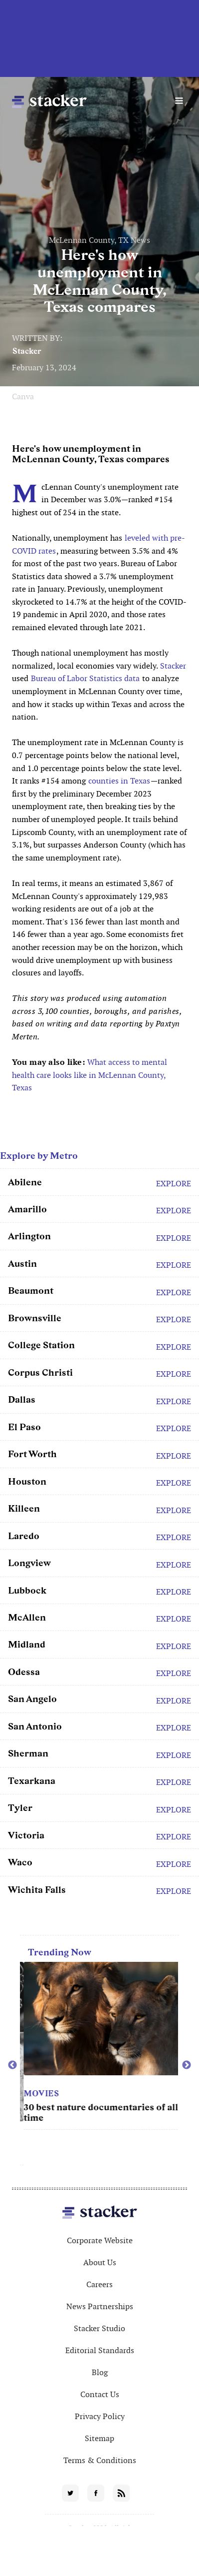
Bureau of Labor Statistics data (85, 678)
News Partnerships (99, 2306)
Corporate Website (100, 2240)
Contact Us (99, 2394)
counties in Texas (119, 781)
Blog (100, 2372)
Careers (99, 2284)
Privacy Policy (100, 2416)
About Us (99, 2262)
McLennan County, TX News (99, 240)
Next (187, 2065)
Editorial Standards (99, 2350)
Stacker (26, 351)
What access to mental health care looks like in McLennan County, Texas (89, 1075)
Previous (12, 2065)
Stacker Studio (99, 2328)
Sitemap (99, 2438)
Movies (132, 2093)
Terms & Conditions (99, 2460)
